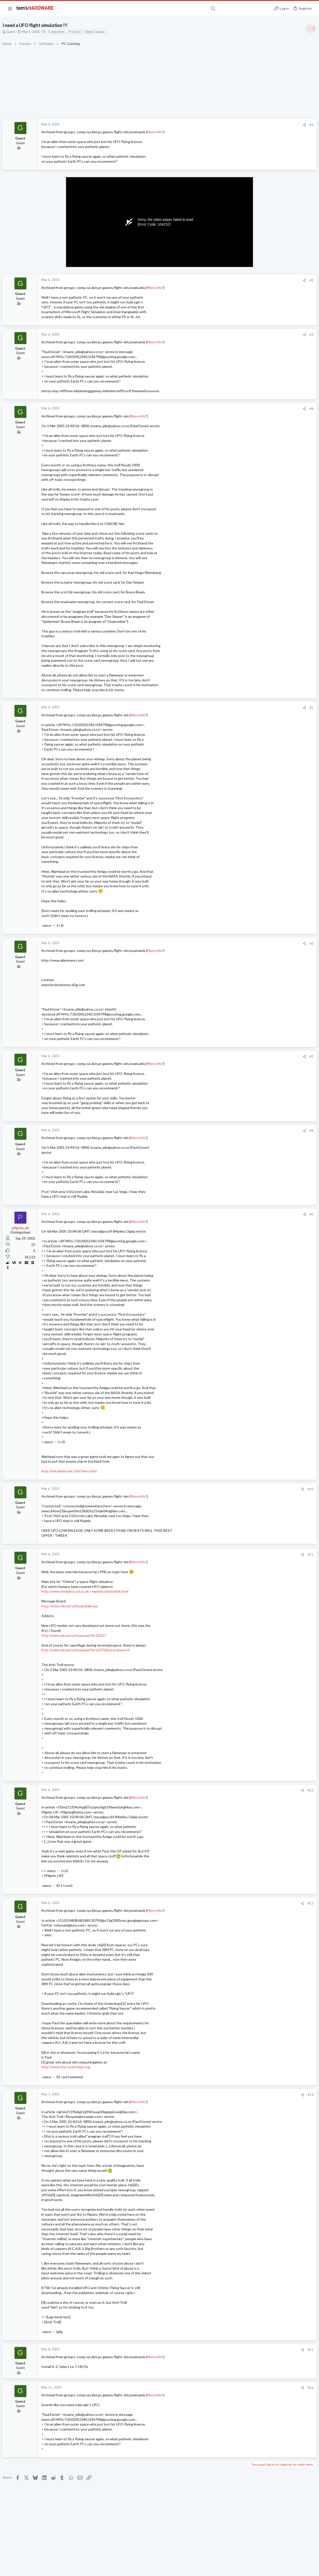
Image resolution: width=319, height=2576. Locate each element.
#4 (229, 409)
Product (129, 32)
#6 (229, 943)
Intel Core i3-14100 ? (272, 541)
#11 (228, 1554)
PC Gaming (256, 402)
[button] (10, 8)
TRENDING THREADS (256, 271)
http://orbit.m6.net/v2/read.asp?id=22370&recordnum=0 (140, 1650)
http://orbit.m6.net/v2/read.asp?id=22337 (128, 1635)
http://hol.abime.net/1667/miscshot (124, 1471)
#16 (228, 2388)
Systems (254, 296)
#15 (228, 2350)
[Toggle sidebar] (309, 28)
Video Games (149, 32)
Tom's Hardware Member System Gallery (279, 282)
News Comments (260, 334)
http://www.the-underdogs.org (120, 2067)
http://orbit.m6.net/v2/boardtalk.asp (124, 1606)
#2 (229, 280)
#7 (229, 1056)
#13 (228, 1903)
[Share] (222, 125)
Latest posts (251, 530)
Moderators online (257, 709)
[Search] (135, 8)
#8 (229, 1131)
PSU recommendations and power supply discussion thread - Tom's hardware (279, 417)
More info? (210, 132)
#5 (229, 708)
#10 (228, 1489)
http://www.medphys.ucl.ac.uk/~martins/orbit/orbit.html (139, 1591)
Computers (111, 32)
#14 (228, 2095)
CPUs (252, 550)
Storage (254, 599)
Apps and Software (262, 672)
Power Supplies (259, 436)
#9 (229, 1214)
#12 (228, 1790)
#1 (229, 125)
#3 (229, 335)
